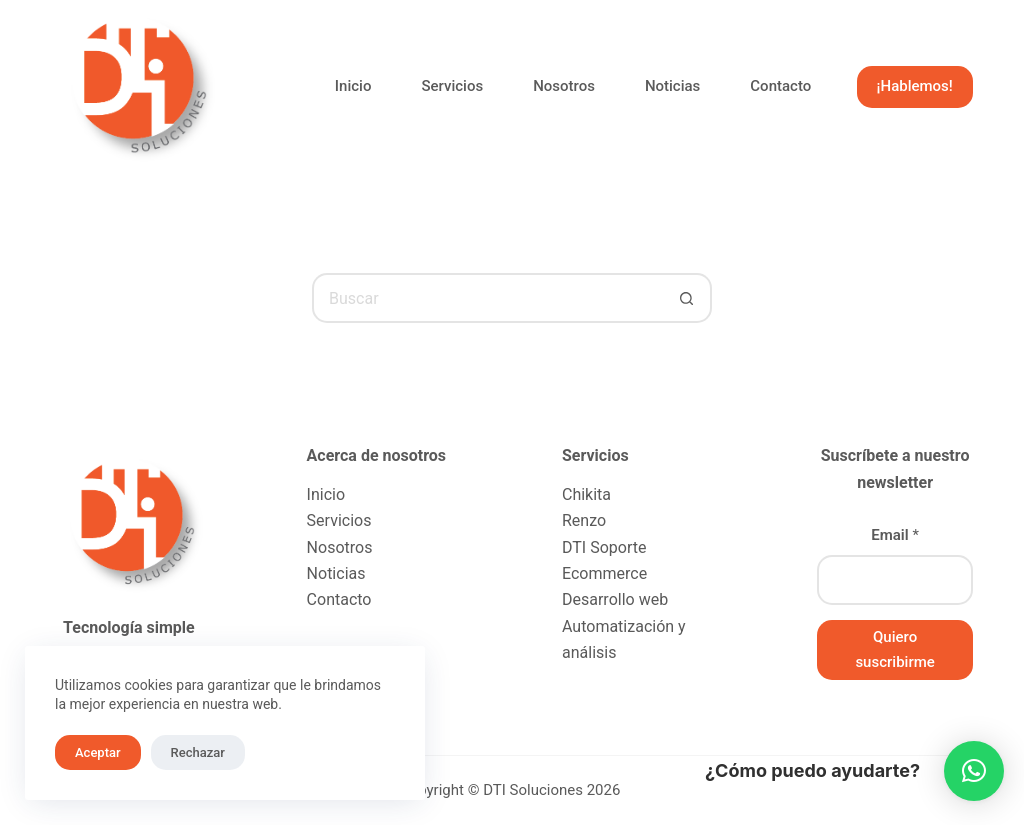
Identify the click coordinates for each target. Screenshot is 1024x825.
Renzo (584, 520)
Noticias (672, 86)
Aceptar (98, 752)
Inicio (353, 86)
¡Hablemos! (915, 86)
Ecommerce (604, 573)
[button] (974, 771)
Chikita (586, 494)
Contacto (780, 86)
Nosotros (564, 86)
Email (895, 535)
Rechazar (198, 752)
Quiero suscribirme (894, 649)
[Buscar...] (487, 298)
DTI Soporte (604, 547)
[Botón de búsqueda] (687, 298)
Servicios (452, 86)
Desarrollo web (615, 599)
